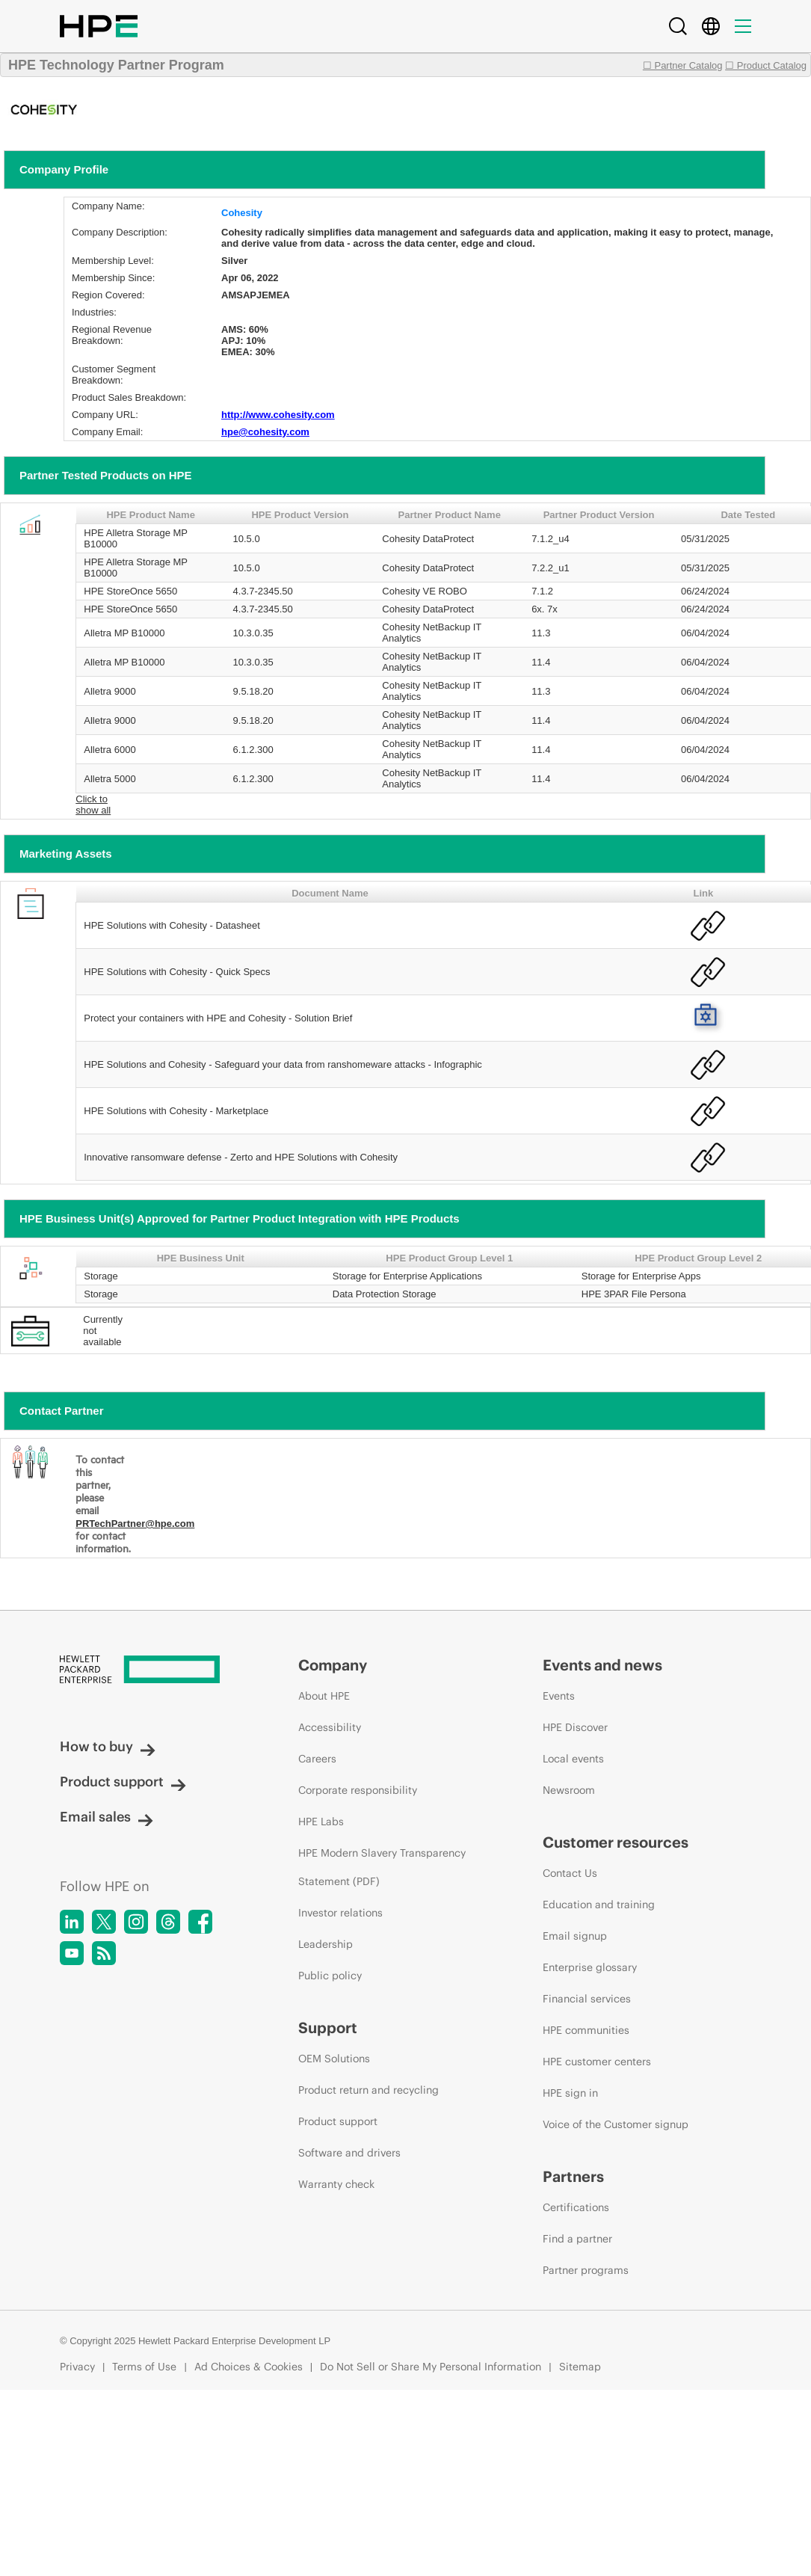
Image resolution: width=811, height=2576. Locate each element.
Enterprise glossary (590, 1967)
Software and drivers (349, 2153)
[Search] (678, 26)
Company (332, 1665)
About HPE (324, 1696)
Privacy (77, 2366)
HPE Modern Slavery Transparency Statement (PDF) (382, 1867)
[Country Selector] (711, 26)
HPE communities (586, 2030)
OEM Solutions (334, 2058)
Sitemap (580, 2366)
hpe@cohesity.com (265, 431)
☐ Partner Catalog (683, 65)
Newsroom (569, 1790)
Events (559, 1696)
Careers (317, 1758)
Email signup (575, 1936)
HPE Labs (321, 1821)
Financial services (587, 1998)
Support (327, 2027)
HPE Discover (575, 1727)
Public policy (330, 1975)
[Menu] (743, 26)
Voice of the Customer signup (615, 2124)
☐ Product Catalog (766, 65)
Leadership (325, 1944)
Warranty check (336, 2184)
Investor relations (340, 1912)
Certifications (576, 2207)
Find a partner (577, 2238)
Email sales (106, 1816)
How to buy (107, 1746)
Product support (123, 1781)
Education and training (599, 1904)
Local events (573, 1758)
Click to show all (93, 804)
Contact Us (570, 1873)
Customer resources (615, 1842)
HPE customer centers (597, 2061)
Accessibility (329, 1727)
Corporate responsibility (357, 1790)
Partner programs (586, 2270)
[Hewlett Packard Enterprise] (151, 1670)
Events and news (602, 1665)
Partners (573, 2176)
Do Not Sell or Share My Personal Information (430, 2366)
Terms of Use (144, 2366)
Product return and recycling (368, 2090)
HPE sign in (570, 2093)
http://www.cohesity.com (278, 414)
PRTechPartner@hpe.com (134, 1523)
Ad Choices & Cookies (248, 2366)
